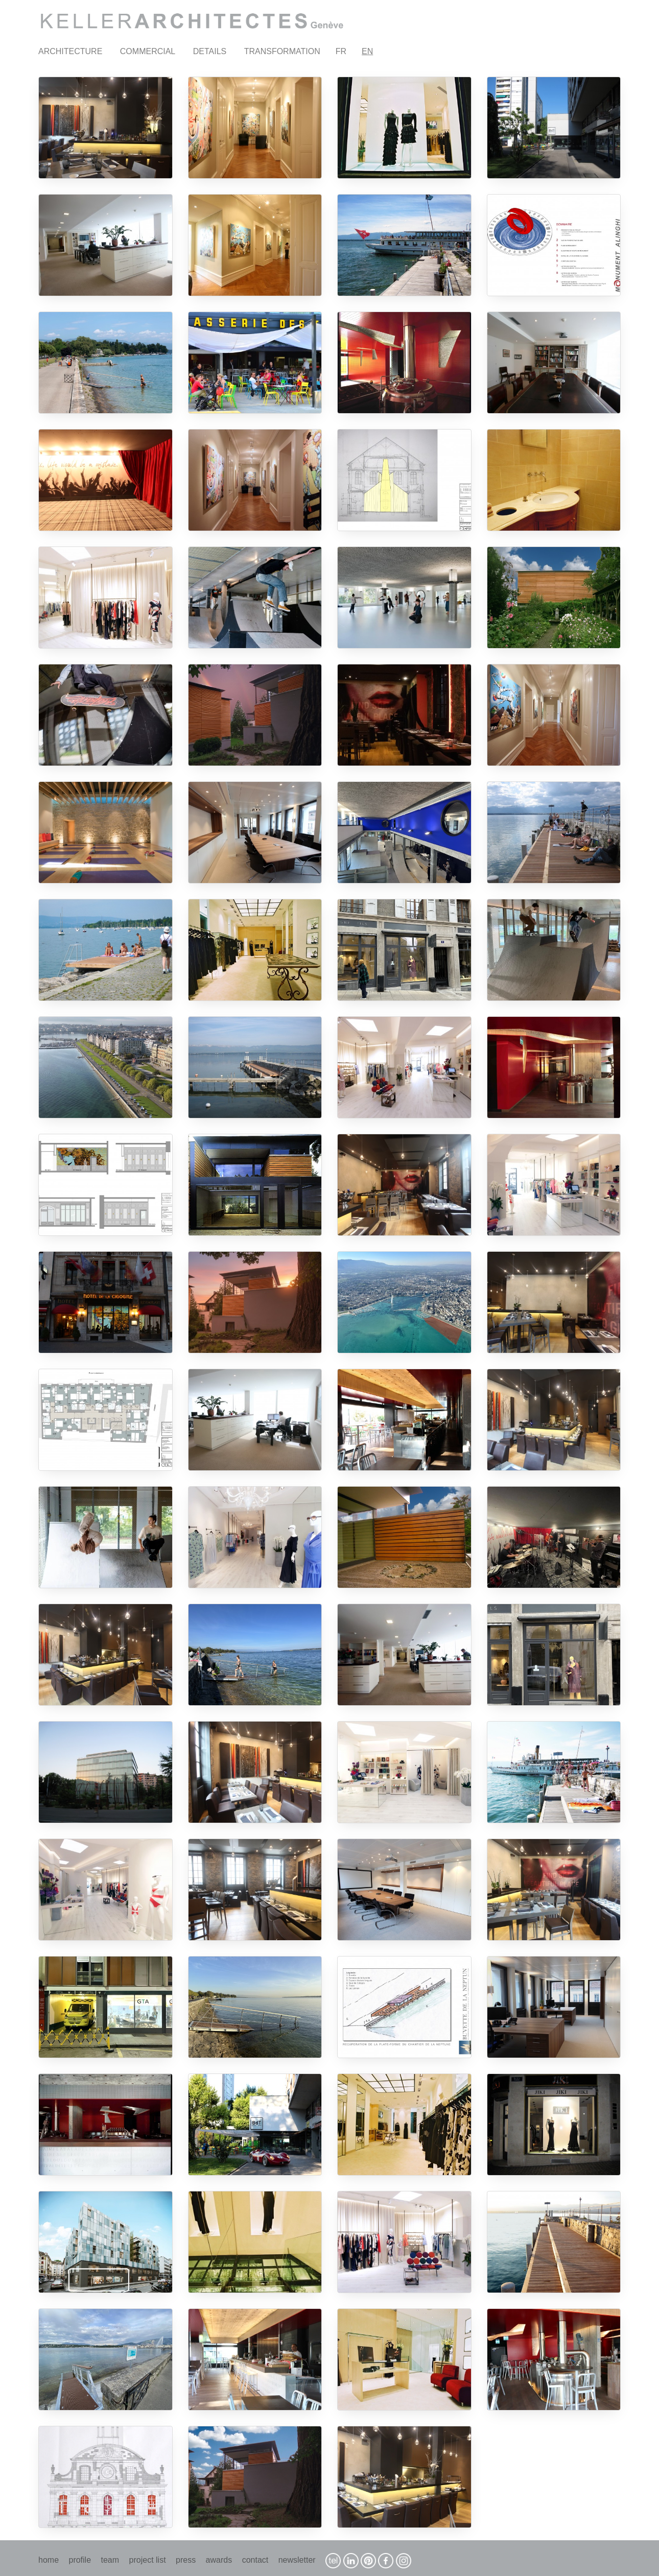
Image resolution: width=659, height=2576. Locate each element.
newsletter (297, 2560)
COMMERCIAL (147, 51)
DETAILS (210, 51)
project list (147, 2560)
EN (367, 51)
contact (255, 2560)
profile (79, 2560)
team (110, 2560)
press (186, 2560)
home (48, 2560)
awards (219, 2560)
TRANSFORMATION (282, 51)
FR (341, 51)
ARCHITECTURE (70, 51)
